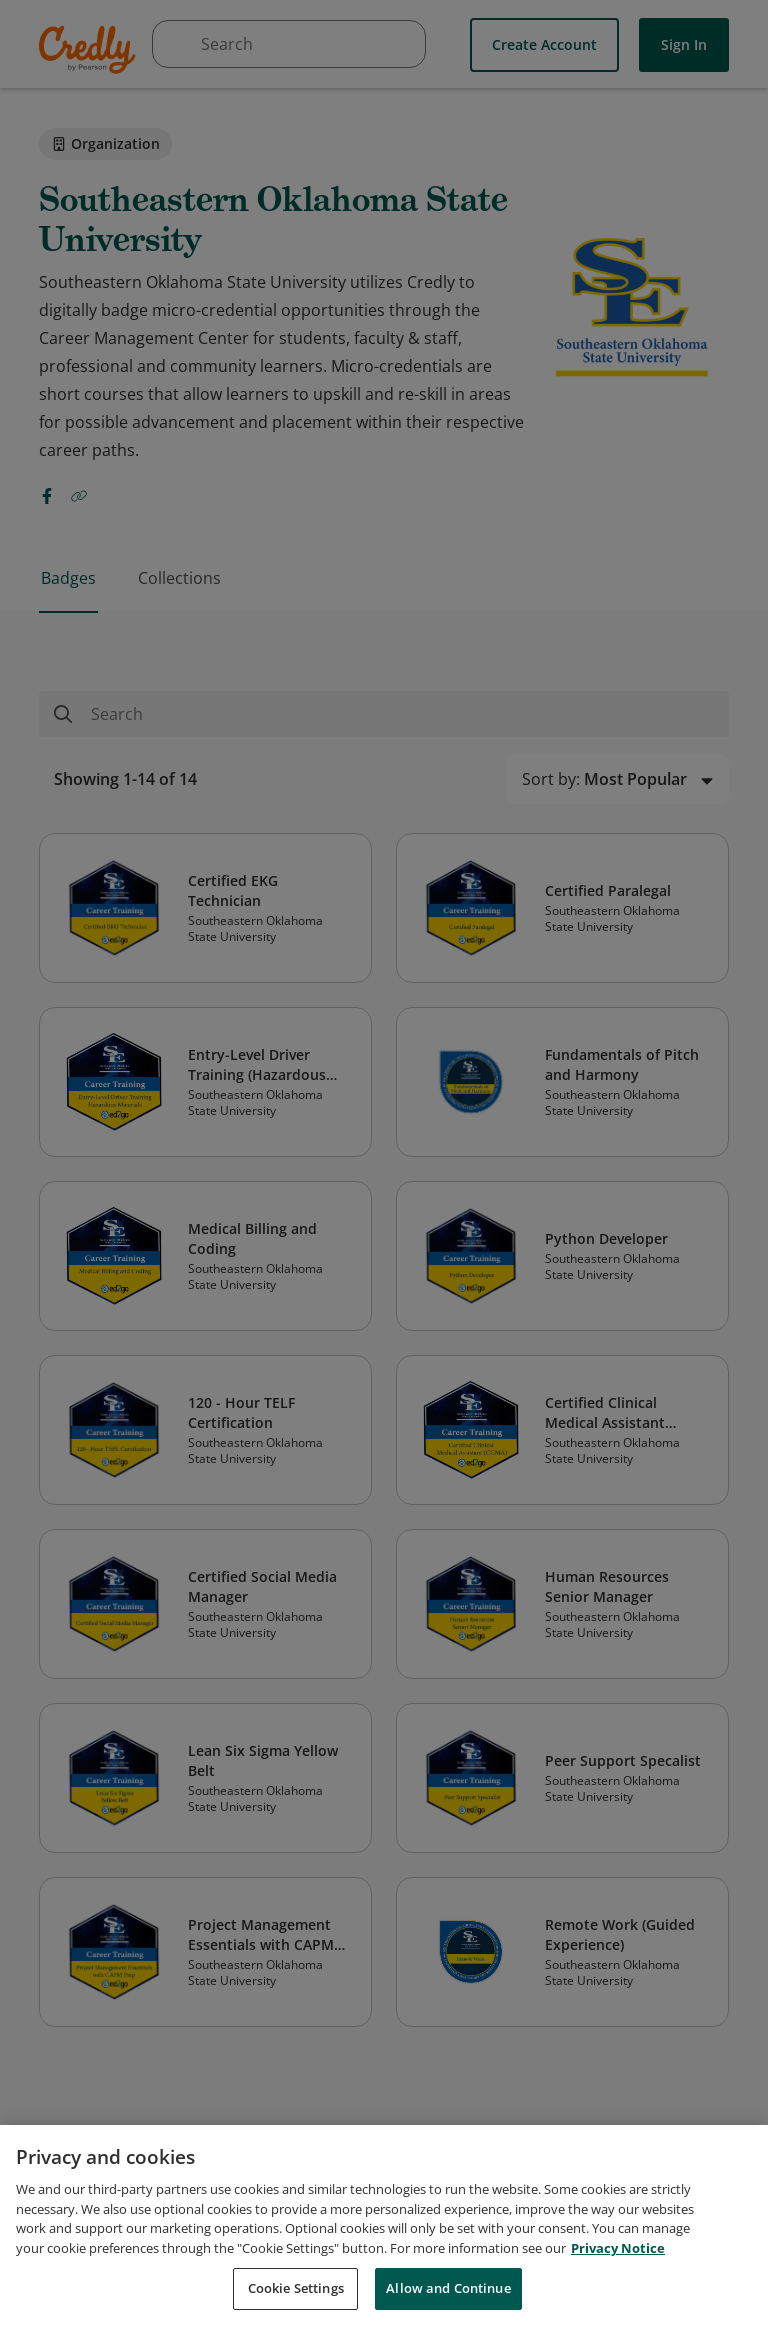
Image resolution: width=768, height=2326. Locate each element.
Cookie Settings (296, 2288)
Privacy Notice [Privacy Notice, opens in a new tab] (618, 2248)
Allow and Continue (448, 2288)
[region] (384, 2225)
